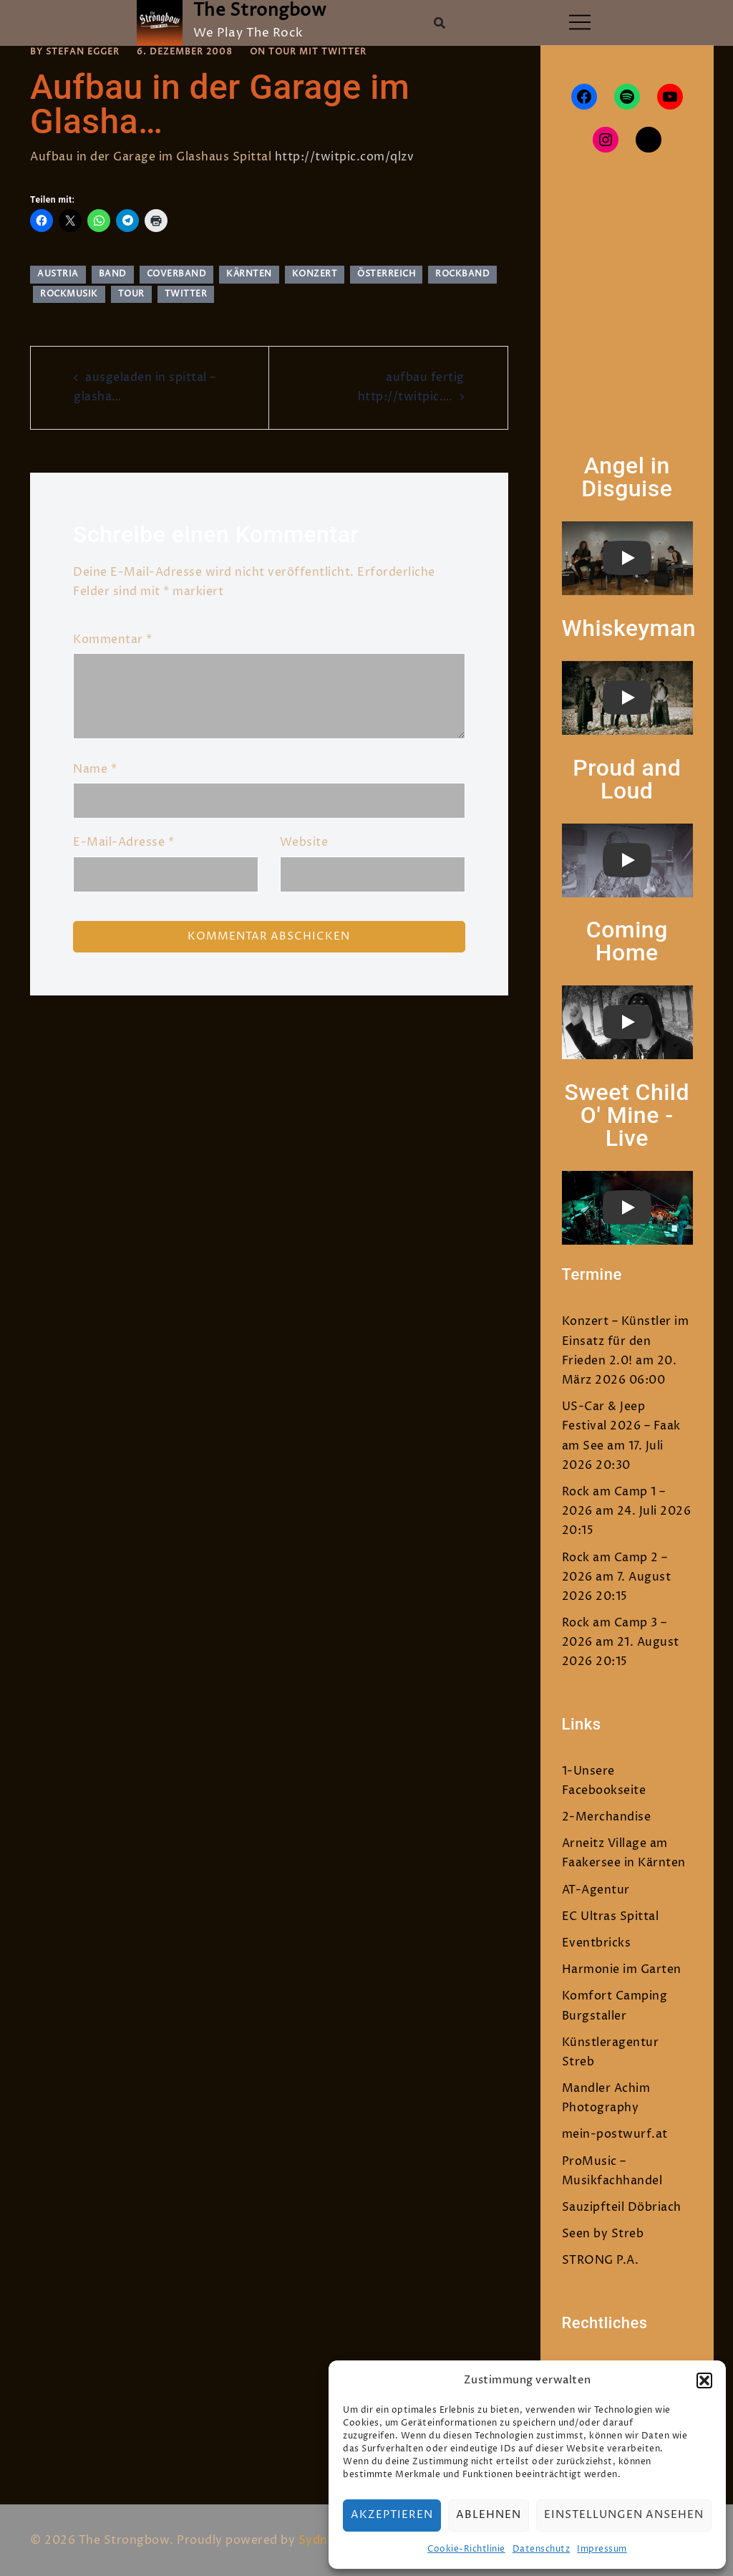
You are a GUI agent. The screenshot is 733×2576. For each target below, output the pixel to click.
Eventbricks (596, 1943)
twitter (186, 294)
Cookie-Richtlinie (466, 2549)
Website (304, 842)
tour (131, 294)
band (113, 274)
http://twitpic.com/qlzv (344, 157)
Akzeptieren (392, 2514)
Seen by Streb (603, 2234)
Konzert (315, 274)
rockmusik (69, 294)
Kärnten (249, 274)
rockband (462, 274)
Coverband (177, 274)
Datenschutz (542, 2549)
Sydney (319, 2540)
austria (58, 274)
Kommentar (112, 639)
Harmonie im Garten (621, 1969)
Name (95, 769)
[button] (704, 2380)
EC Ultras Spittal (610, 1916)
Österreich (386, 274)
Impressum (602, 2549)
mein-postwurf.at (615, 2134)
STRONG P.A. (600, 2260)
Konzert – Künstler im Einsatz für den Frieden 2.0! (625, 1340)
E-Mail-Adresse (123, 842)
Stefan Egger (83, 52)
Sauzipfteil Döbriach (621, 2207)
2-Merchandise (606, 1817)
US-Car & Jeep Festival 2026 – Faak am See (621, 1426)
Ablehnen (488, 2514)
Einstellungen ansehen (624, 2514)
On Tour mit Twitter (308, 52)
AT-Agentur (596, 1890)
